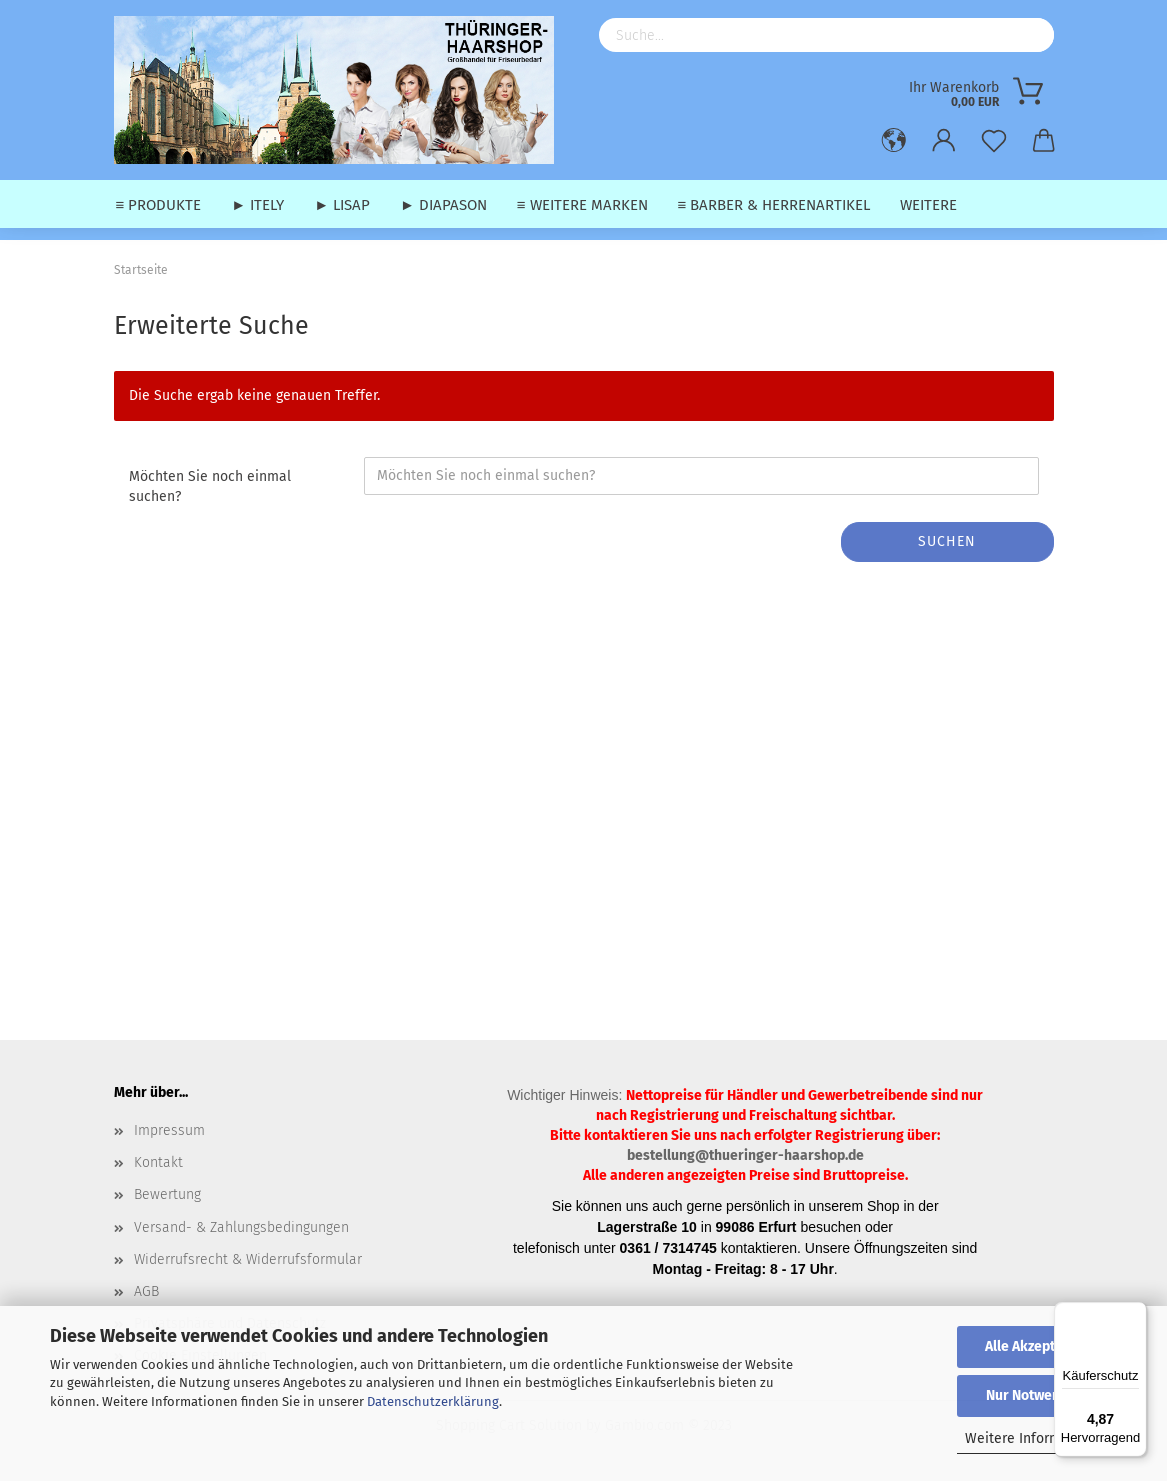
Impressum (169, 1130)
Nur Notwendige (1037, 1395)
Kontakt (158, 1162)
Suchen (947, 541)
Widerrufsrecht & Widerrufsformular (248, 1259)
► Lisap (342, 205)
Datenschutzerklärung (433, 1401)
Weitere (928, 205)
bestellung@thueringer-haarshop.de (745, 1155)
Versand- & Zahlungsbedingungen (241, 1227)
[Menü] (1135, 1314)
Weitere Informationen (1037, 1438)
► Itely (257, 205)
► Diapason (443, 205)
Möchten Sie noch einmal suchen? (210, 486)
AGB (146, 1291)
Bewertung (167, 1194)
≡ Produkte (159, 205)
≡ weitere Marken (582, 205)
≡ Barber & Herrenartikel (774, 205)
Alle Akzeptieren (1037, 1346)
